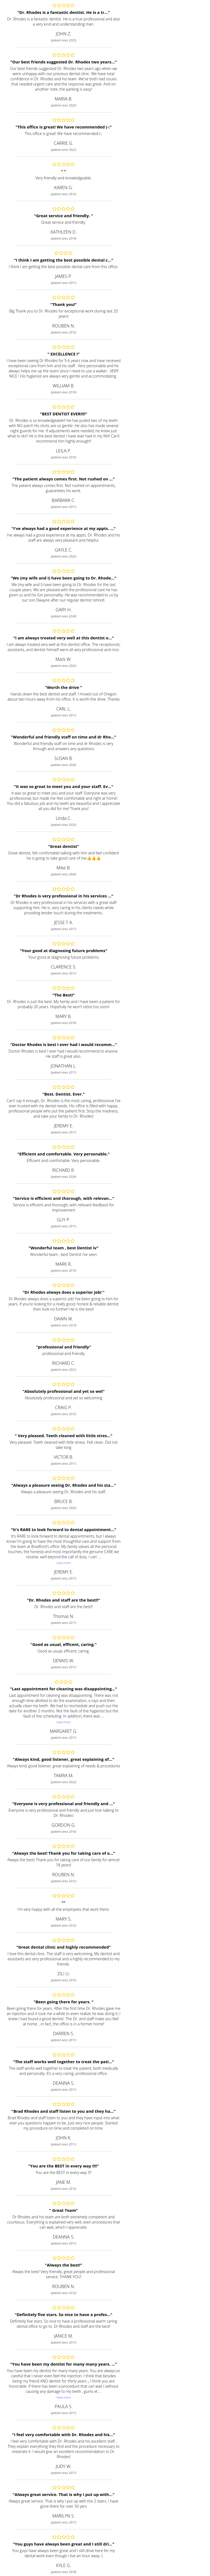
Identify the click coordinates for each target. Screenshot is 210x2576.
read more (63, 1563)
